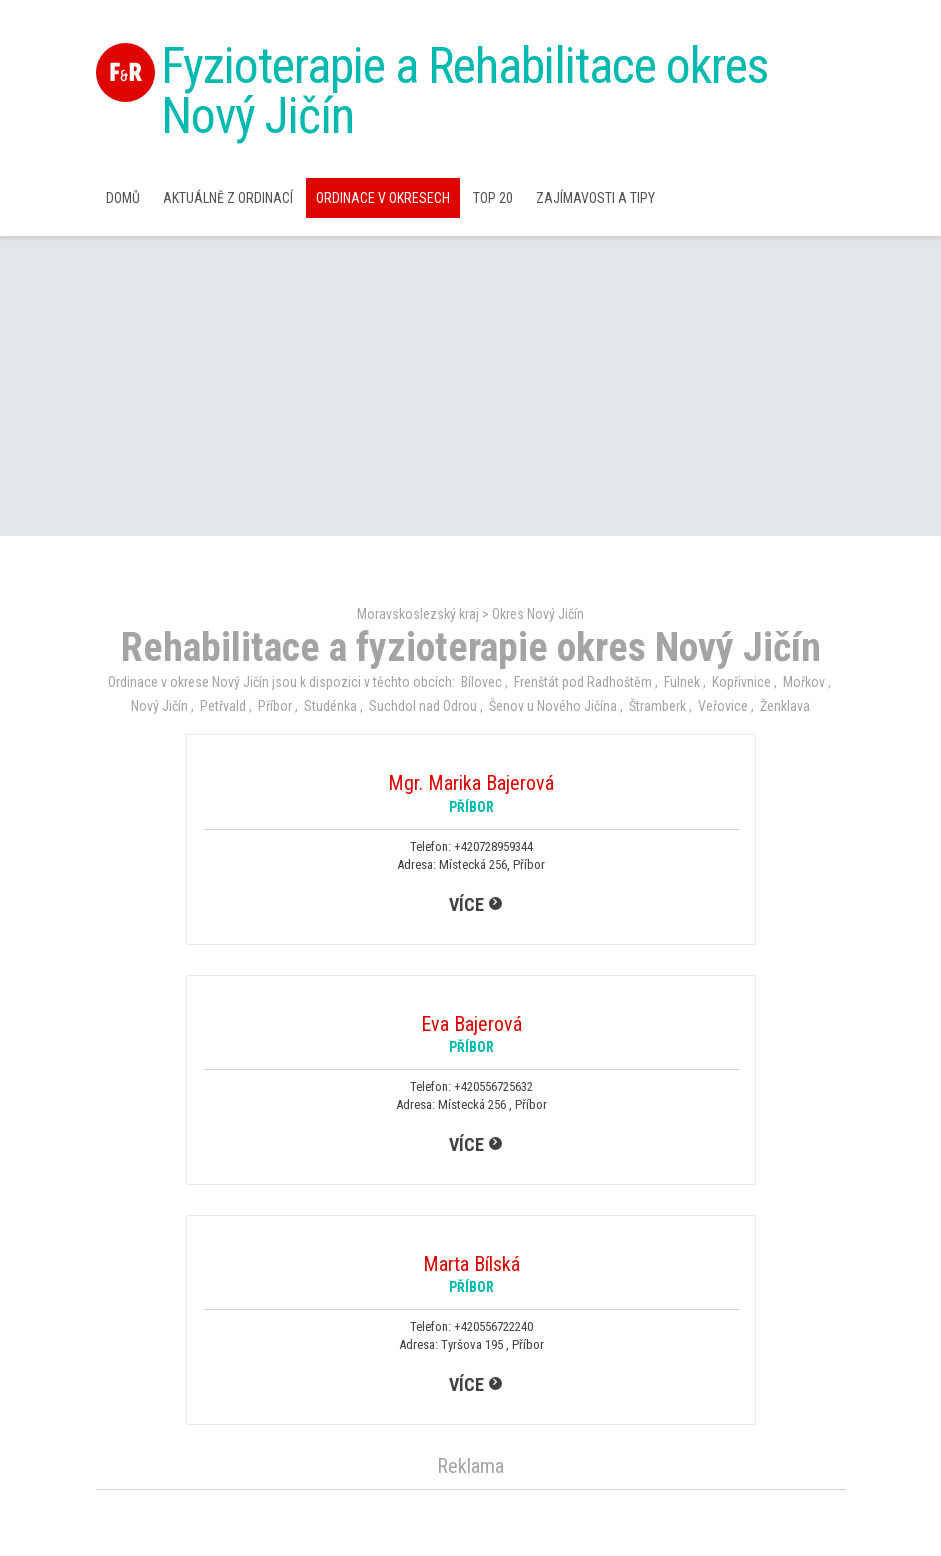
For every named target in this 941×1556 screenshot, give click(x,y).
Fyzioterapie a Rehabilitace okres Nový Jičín (464, 91)
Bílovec (481, 682)
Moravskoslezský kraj (418, 614)
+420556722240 (493, 1326)
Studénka (330, 706)
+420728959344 (493, 846)
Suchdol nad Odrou (423, 706)
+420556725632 (493, 1086)
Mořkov (804, 682)
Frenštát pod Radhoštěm (583, 682)
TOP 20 (493, 198)
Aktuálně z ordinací (228, 198)
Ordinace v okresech (383, 198)
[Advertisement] (470, 386)
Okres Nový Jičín (538, 614)
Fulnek (682, 682)
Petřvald (223, 706)
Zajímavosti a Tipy (595, 198)
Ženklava (785, 706)
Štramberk (657, 706)
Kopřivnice (741, 682)
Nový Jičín (159, 706)
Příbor (275, 706)
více (466, 904)
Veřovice (723, 706)
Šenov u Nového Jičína (553, 706)
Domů (123, 198)
